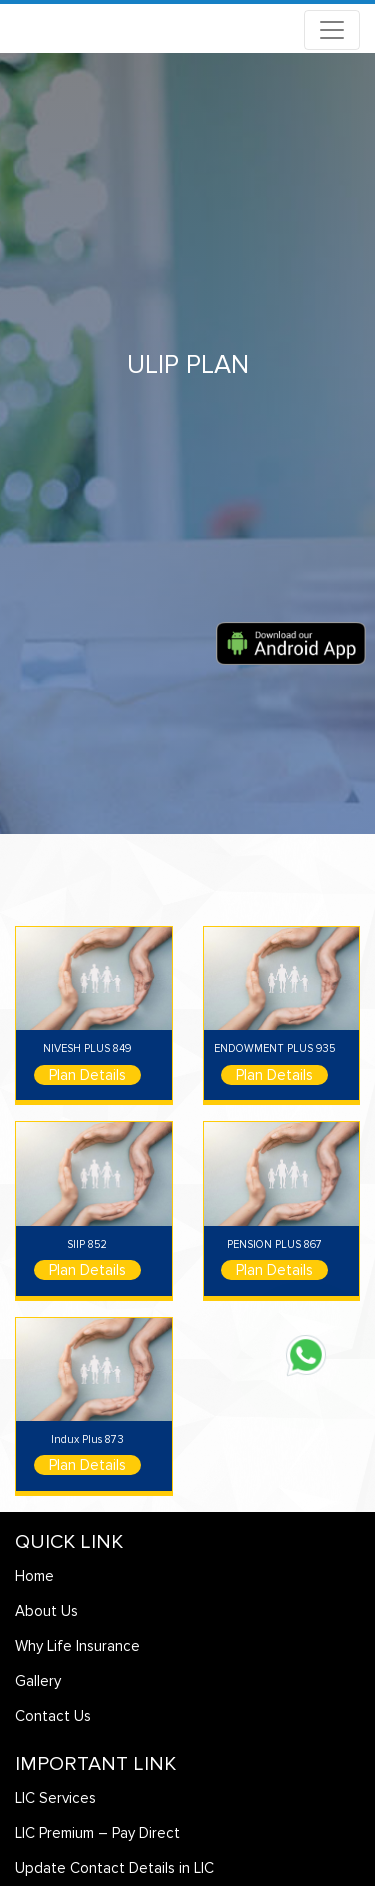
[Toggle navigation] (332, 30)
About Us (46, 1611)
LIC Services (55, 1798)
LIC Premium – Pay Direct (97, 1833)
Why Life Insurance (77, 1646)
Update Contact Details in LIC (114, 1868)
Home (34, 1576)
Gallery (38, 1681)
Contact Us (53, 1716)
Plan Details (87, 1075)
